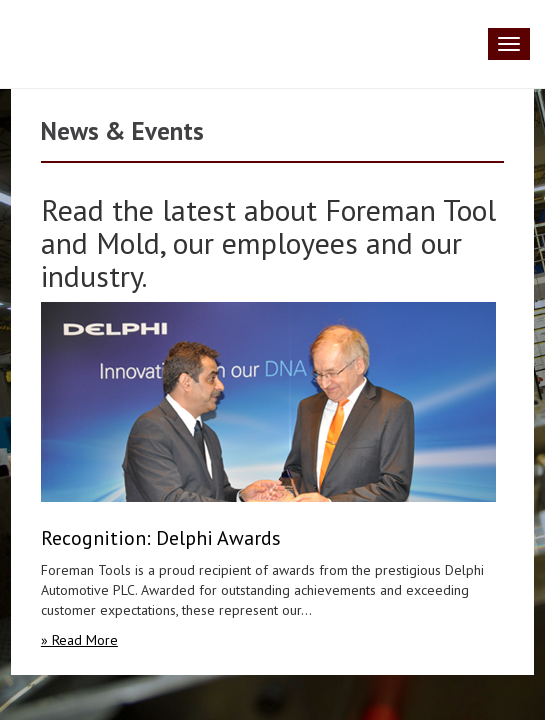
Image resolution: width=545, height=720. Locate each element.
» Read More (79, 640)
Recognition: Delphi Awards (161, 538)
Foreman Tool (45, 44)
